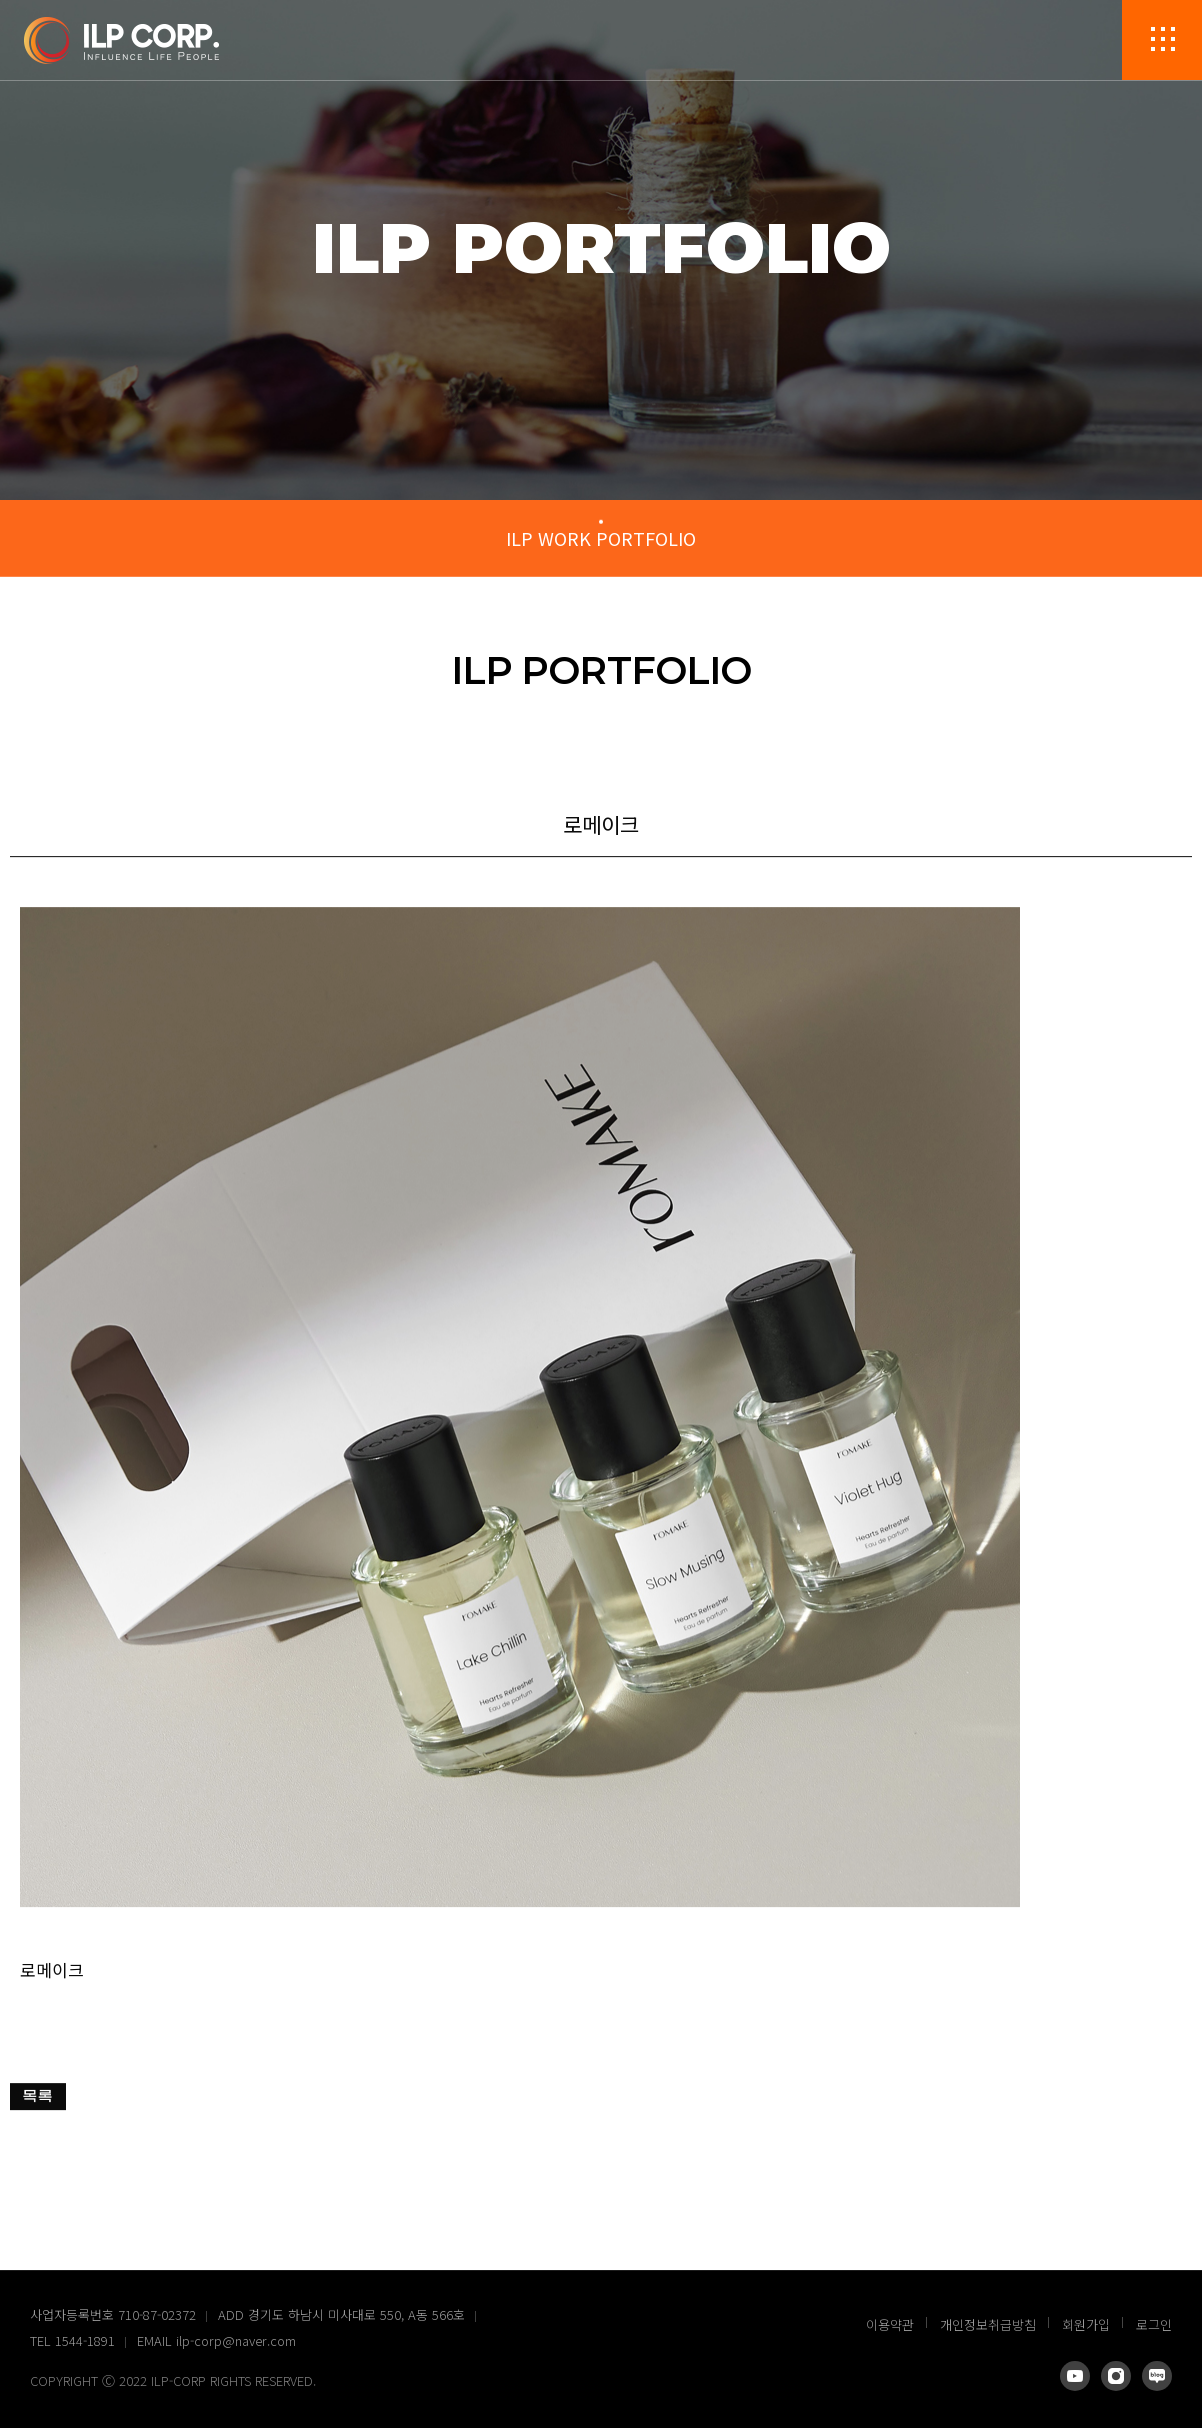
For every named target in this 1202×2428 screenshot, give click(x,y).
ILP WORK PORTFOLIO (601, 538)
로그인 (1154, 2324)
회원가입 (1086, 2324)
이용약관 (890, 2324)
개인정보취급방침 (988, 2324)
